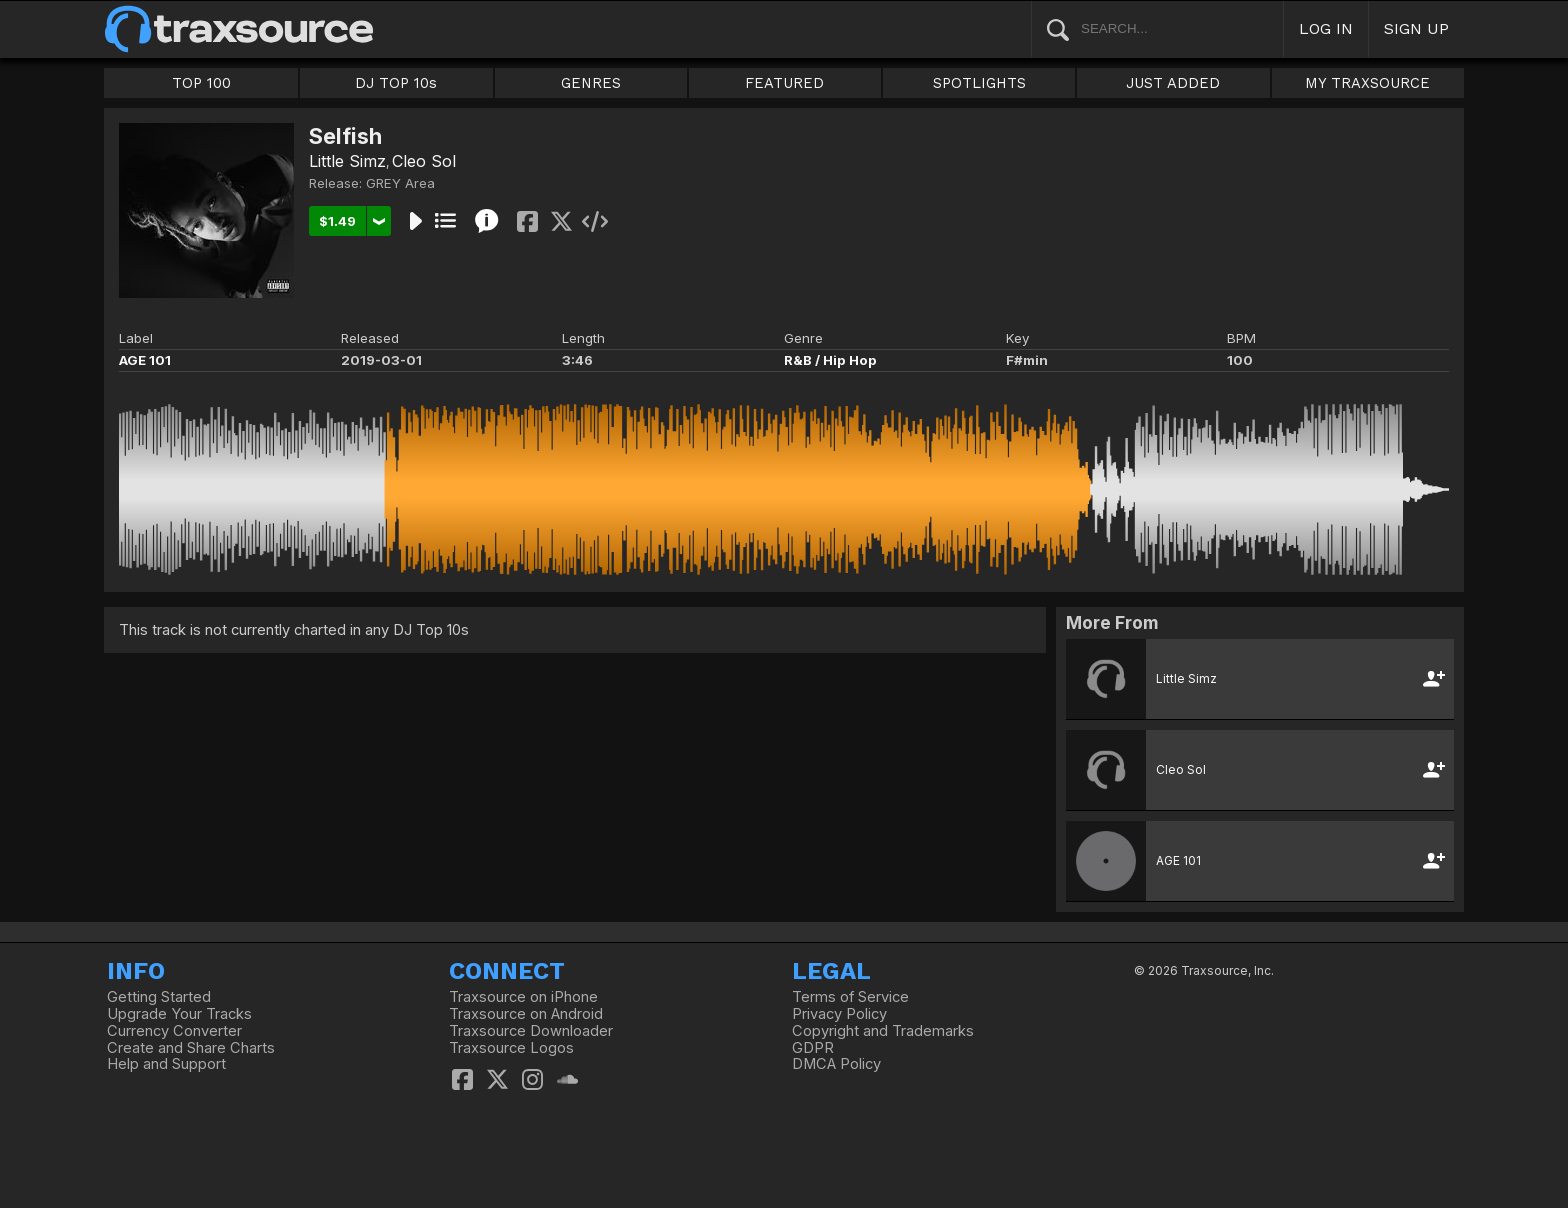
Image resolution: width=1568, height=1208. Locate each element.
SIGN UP (1416, 28)
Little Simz (347, 161)
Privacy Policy (839, 1014)
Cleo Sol (424, 161)
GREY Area (400, 183)
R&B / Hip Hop (830, 360)
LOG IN (1326, 28)
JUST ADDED (1173, 83)
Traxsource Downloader (531, 1031)
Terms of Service (850, 997)
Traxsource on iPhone (523, 997)
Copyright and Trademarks (883, 1031)
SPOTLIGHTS (979, 83)
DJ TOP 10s (396, 83)
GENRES (591, 83)
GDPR (813, 1048)
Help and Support (166, 1064)
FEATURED (784, 83)
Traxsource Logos (511, 1048)
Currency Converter (174, 1031)
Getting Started (159, 997)
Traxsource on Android (526, 1014)
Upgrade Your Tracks (179, 1014)
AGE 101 (145, 360)
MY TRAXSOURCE (1367, 83)
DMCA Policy (836, 1064)
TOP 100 (201, 83)
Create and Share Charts (191, 1048)
